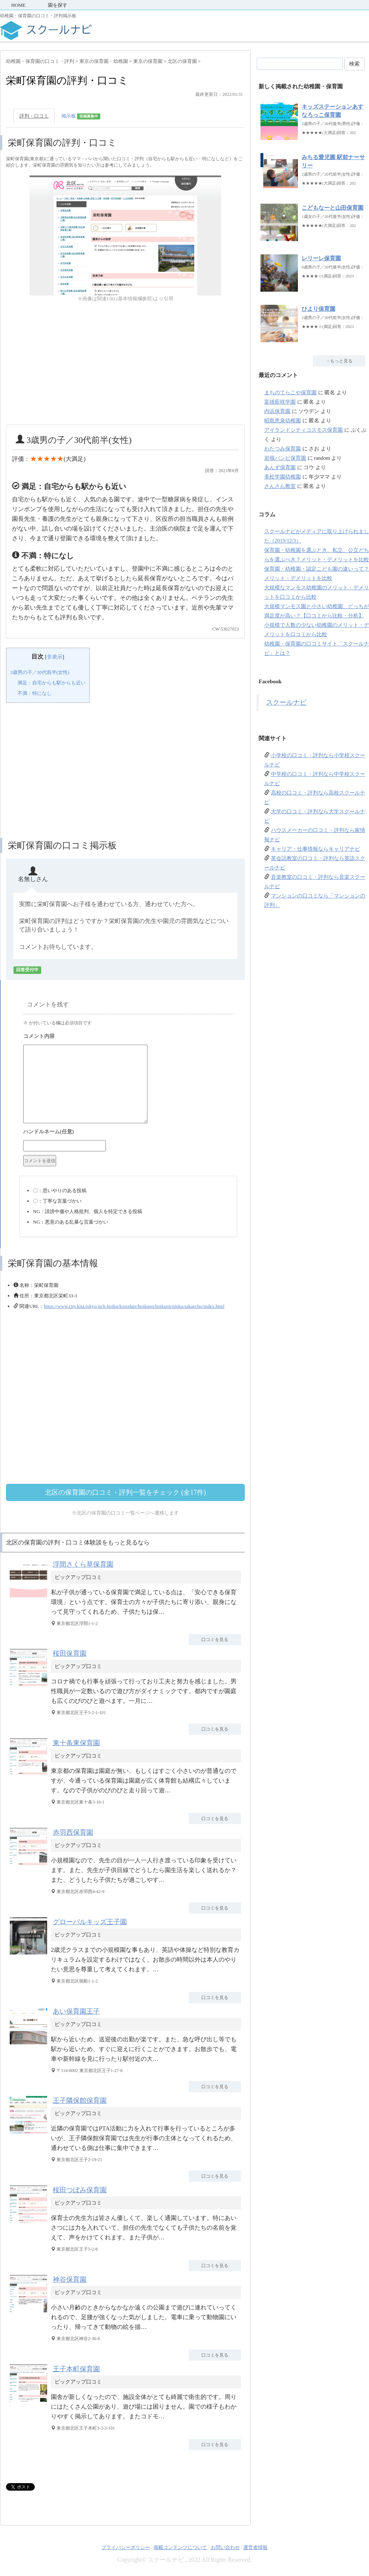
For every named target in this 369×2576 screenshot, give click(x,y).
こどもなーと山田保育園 (332, 208)
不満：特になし (35, 693)
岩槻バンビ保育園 (285, 458)
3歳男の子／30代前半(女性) (39, 672)
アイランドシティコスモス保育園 (303, 430)
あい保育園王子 (76, 2011)
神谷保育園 (69, 2279)
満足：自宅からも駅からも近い (52, 683)
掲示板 (80, 116)
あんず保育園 (280, 467)
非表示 (54, 657)
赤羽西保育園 (73, 1832)
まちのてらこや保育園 (290, 392)
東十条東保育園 (76, 1743)
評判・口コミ (34, 116)
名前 (128, 1132)
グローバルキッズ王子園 (90, 1922)
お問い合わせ (225, 2547)
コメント (128, 1037)
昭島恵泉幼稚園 (282, 420)
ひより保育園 (318, 309)
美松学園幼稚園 (282, 477)
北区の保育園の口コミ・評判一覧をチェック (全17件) (125, 1492)
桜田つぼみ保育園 (80, 2190)
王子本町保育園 (76, 2369)
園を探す (57, 5)
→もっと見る (339, 361)
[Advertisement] (125, 363)
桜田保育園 (69, 1653)
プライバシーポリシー (125, 2547)
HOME (18, 5)
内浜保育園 (277, 411)
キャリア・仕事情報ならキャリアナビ (315, 849)
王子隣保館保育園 (80, 2100)
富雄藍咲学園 (280, 402)
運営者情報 (255, 2547)
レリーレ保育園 (321, 258)
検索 (354, 64)
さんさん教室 (280, 486)
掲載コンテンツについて (180, 2547)
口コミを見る (214, 1639)
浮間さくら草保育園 (83, 1564)
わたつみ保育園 (282, 449)
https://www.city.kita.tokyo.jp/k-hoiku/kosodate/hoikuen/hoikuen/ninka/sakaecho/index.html (134, 1306)
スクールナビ (286, 702)
